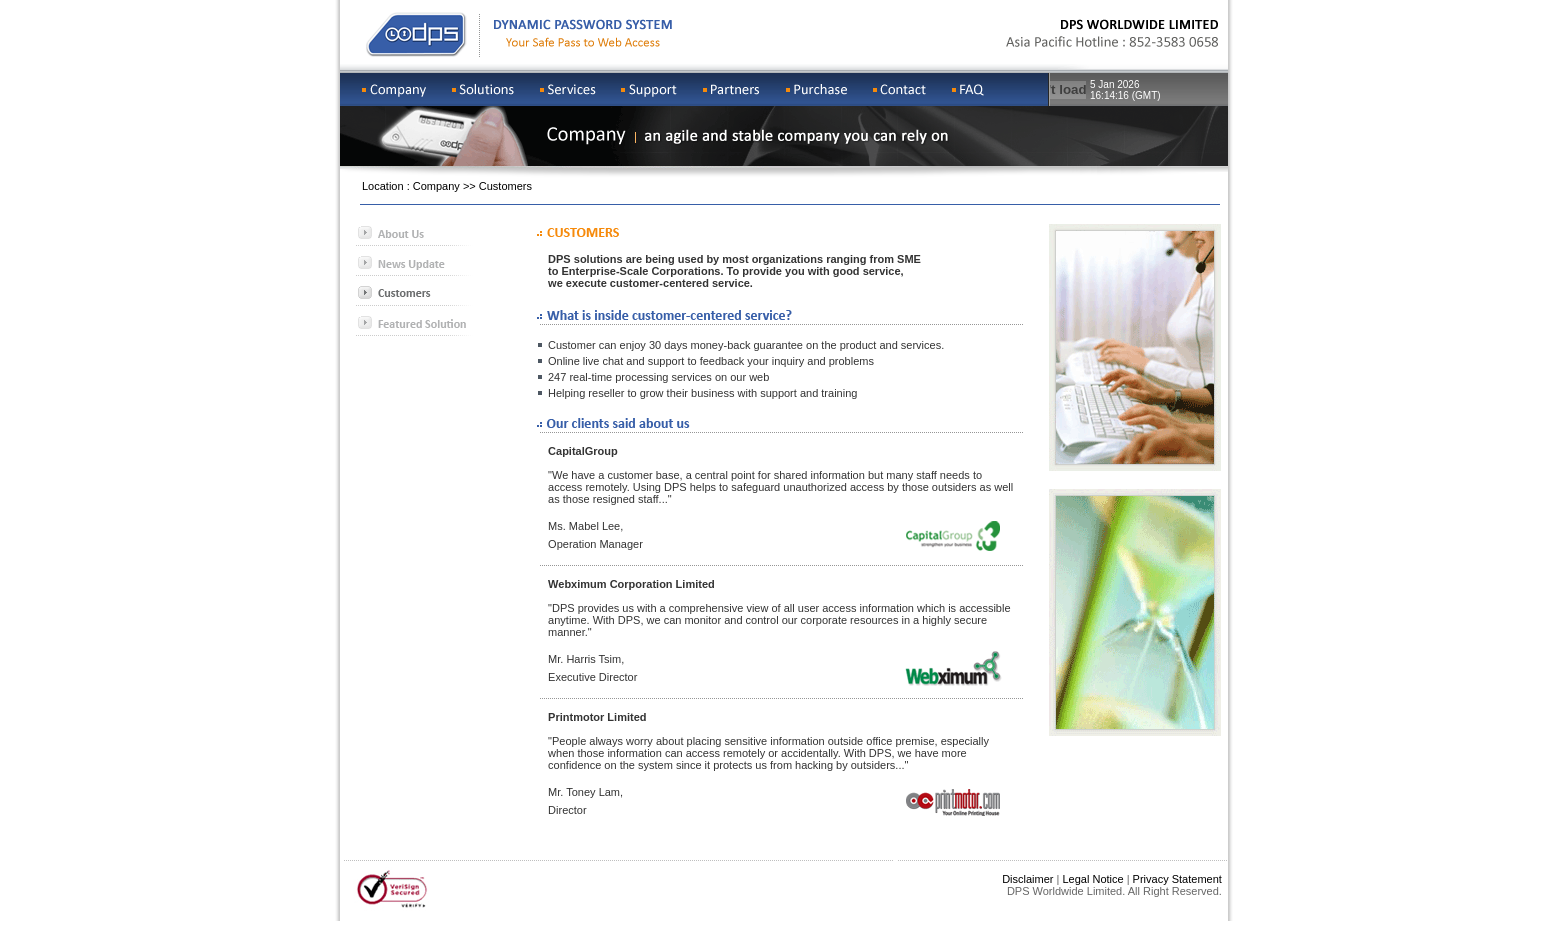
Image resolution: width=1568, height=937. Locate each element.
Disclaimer (1027, 879)
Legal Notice (1092, 879)
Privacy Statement (1177, 879)
